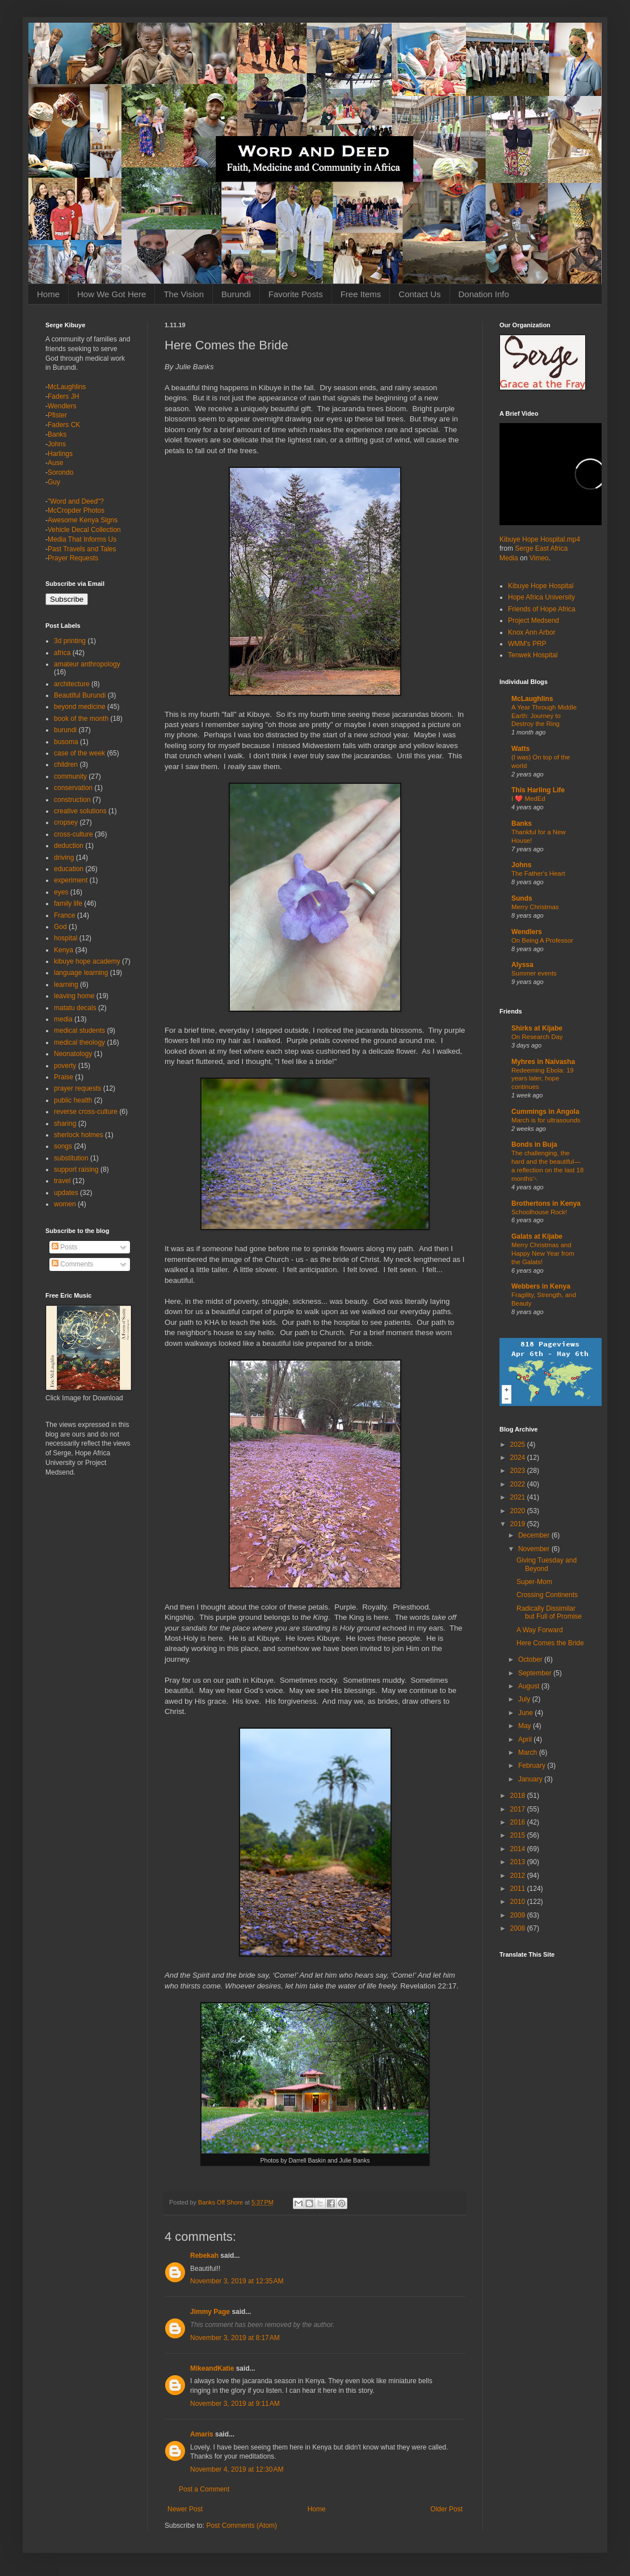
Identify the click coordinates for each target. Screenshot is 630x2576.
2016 (518, 1822)
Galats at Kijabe (536, 1236)
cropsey (66, 822)
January (531, 1779)
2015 (518, 1835)
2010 (518, 1902)
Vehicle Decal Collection (84, 530)
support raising (76, 1169)
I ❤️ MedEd (528, 798)
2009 (518, 1915)
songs (63, 1146)
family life (68, 903)
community (70, 776)
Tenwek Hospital (532, 655)
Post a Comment (204, 2489)
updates (66, 1193)
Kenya (63, 950)
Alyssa (522, 965)
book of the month (81, 719)
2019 (518, 1524)
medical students (79, 1030)
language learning (81, 973)
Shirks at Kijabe (536, 1028)
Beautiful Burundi (80, 695)
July (525, 1699)
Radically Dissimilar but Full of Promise (549, 1612)
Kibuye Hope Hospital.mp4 (539, 539)
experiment (70, 880)
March (528, 1752)
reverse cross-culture (85, 1112)
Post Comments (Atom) (241, 2525)
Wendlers (62, 406)
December (535, 1535)
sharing (65, 1123)
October (531, 1659)
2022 (518, 1484)
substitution (71, 1158)
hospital (65, 938)
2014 (518, 1849)
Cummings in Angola (545, 1112)
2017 (518, 1809)
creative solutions (80, 811)
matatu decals (75, 1008)
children (66, 764)
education (68, 869)
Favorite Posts (295, 294)
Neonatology (73, 1054)
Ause (55, 463)
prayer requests (77, 1088)
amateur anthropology (87, 664)
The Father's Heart (538, 873)
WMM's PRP (527, 644)
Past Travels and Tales (82, 549)
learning (66, 985)
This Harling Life (538, 790)
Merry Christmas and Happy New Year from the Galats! (542, 1253)
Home (48, 294)
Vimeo (539, 558)
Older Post (446, 2509)
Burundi (236, 294)
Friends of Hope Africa (542, 609)
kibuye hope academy (87, 961)
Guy (54, 482)
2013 (518, 1862)
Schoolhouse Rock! (539, 1212)
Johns (57, 444)
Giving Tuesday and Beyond (546, 1564)
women (65, 1204)
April (526, 1739)
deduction (68, 846)
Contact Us (419, 294)
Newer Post (185, 2509)
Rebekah (204, 2256)
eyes (61, 892)
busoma (66, 742)
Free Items (361, 294)
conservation (73, 788)
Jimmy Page (210, 2312)
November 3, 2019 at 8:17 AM (235, 2338)
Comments (72, 1264)
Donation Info (484, 294)
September (535, 1673)
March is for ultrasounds (546, 1120)
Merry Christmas (535, 906)
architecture (72, 684)
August (529, 1686)
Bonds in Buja (534, 1144)
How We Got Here (111, 294)
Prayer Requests (73, 558)
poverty (65, 1066)
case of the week (79, 753)
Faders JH (63, 396)
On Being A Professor (542, 940)
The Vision (183, 294)
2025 (518, 1445)
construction (72, 800)
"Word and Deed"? (76, 501)
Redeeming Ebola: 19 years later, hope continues (542, 1079)
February (532, 1766)
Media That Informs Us (82, 539)
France (64, 915)
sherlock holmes (78, 1135)
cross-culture (73, 834)
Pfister (57, 415)
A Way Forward (539, 1630)
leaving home (74, 996)
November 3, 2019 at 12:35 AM (236, 2281)
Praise (63, 1077)
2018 (518, 1796)
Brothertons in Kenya (546, 1203)
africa (62, 653)
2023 (518, 1471)
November (535, 1549)
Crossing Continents (547, 1595)
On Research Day (537, 1036)
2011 (518, 1889)
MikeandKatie (212, 2368)
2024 (518, 1458)
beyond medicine (80, 707)
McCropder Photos (76, 510)
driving (64, 858)
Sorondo (60, 472)
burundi (65, 730)
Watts (520, 749)
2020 (518, 1511)
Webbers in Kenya (540, 1286)
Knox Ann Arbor (531, 632)
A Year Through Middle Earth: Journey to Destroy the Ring (544, 716)
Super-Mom (534, 1582)
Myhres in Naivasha (543, 1062)
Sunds (521, 898)
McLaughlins (67, 387)
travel (62, 1181)
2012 (518, 1876)
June (526, 1713)
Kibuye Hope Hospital (540, 586)
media (63, 1019)
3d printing (70, 641)
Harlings (60, 454)
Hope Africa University (541, 597)
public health (73, 1100)
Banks (57, 434)
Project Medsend (533, 620)
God (60, 927)
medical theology (79, 1042)
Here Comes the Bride (550, 1643)
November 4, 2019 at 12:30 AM (236, 2469)
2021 (518, 1497)
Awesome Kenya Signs (82, 520)
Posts (64, 1247)
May (525, 1726)
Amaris (201, 2434)
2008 (518, 1928)
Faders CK (64, 425)
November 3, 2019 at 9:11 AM (235, 2404)
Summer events (534, 973)
